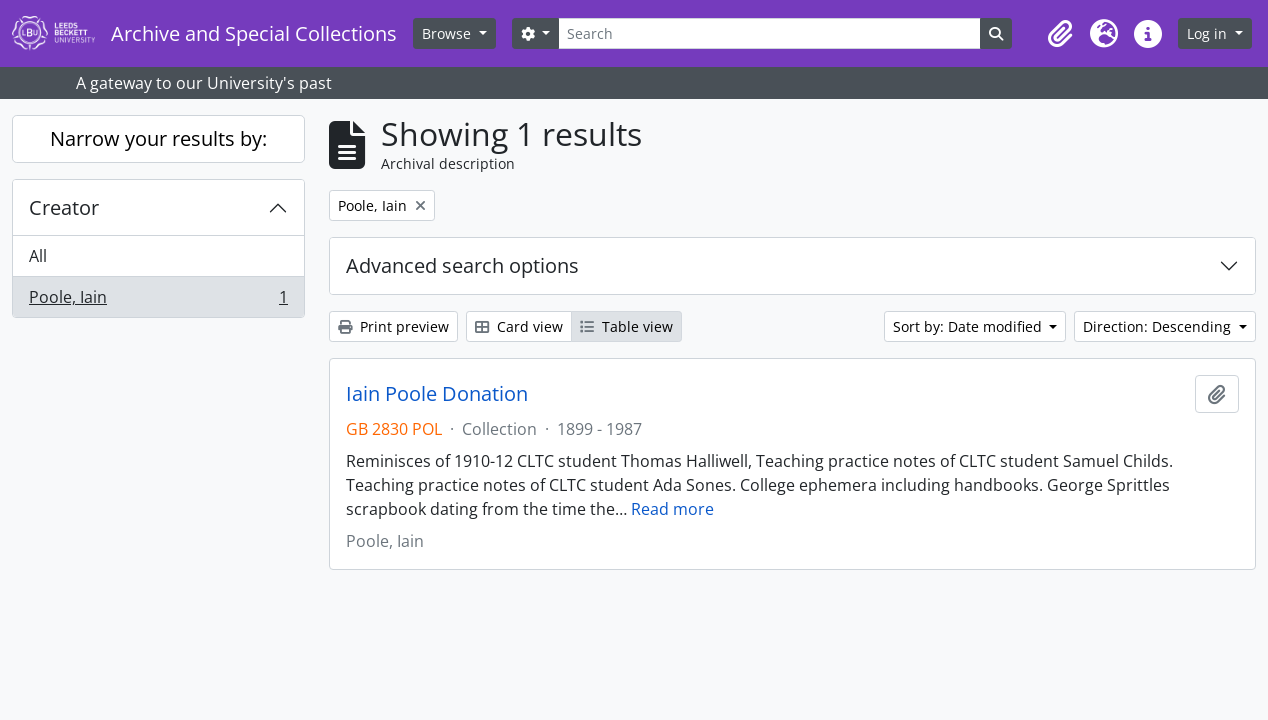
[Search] (769, 33)
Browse (448, 33)
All (38, 256)
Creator (64, 207)
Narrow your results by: (158, 138)
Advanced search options (462, 265)
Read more (672, 509)
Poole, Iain (158, 301)
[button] (1060, 34)
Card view (519, 326)
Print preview (393, 326)
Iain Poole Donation (437, 394)
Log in (1209, 33)
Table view (626, 326)
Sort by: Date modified (969, 326)
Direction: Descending (1159, 326)
